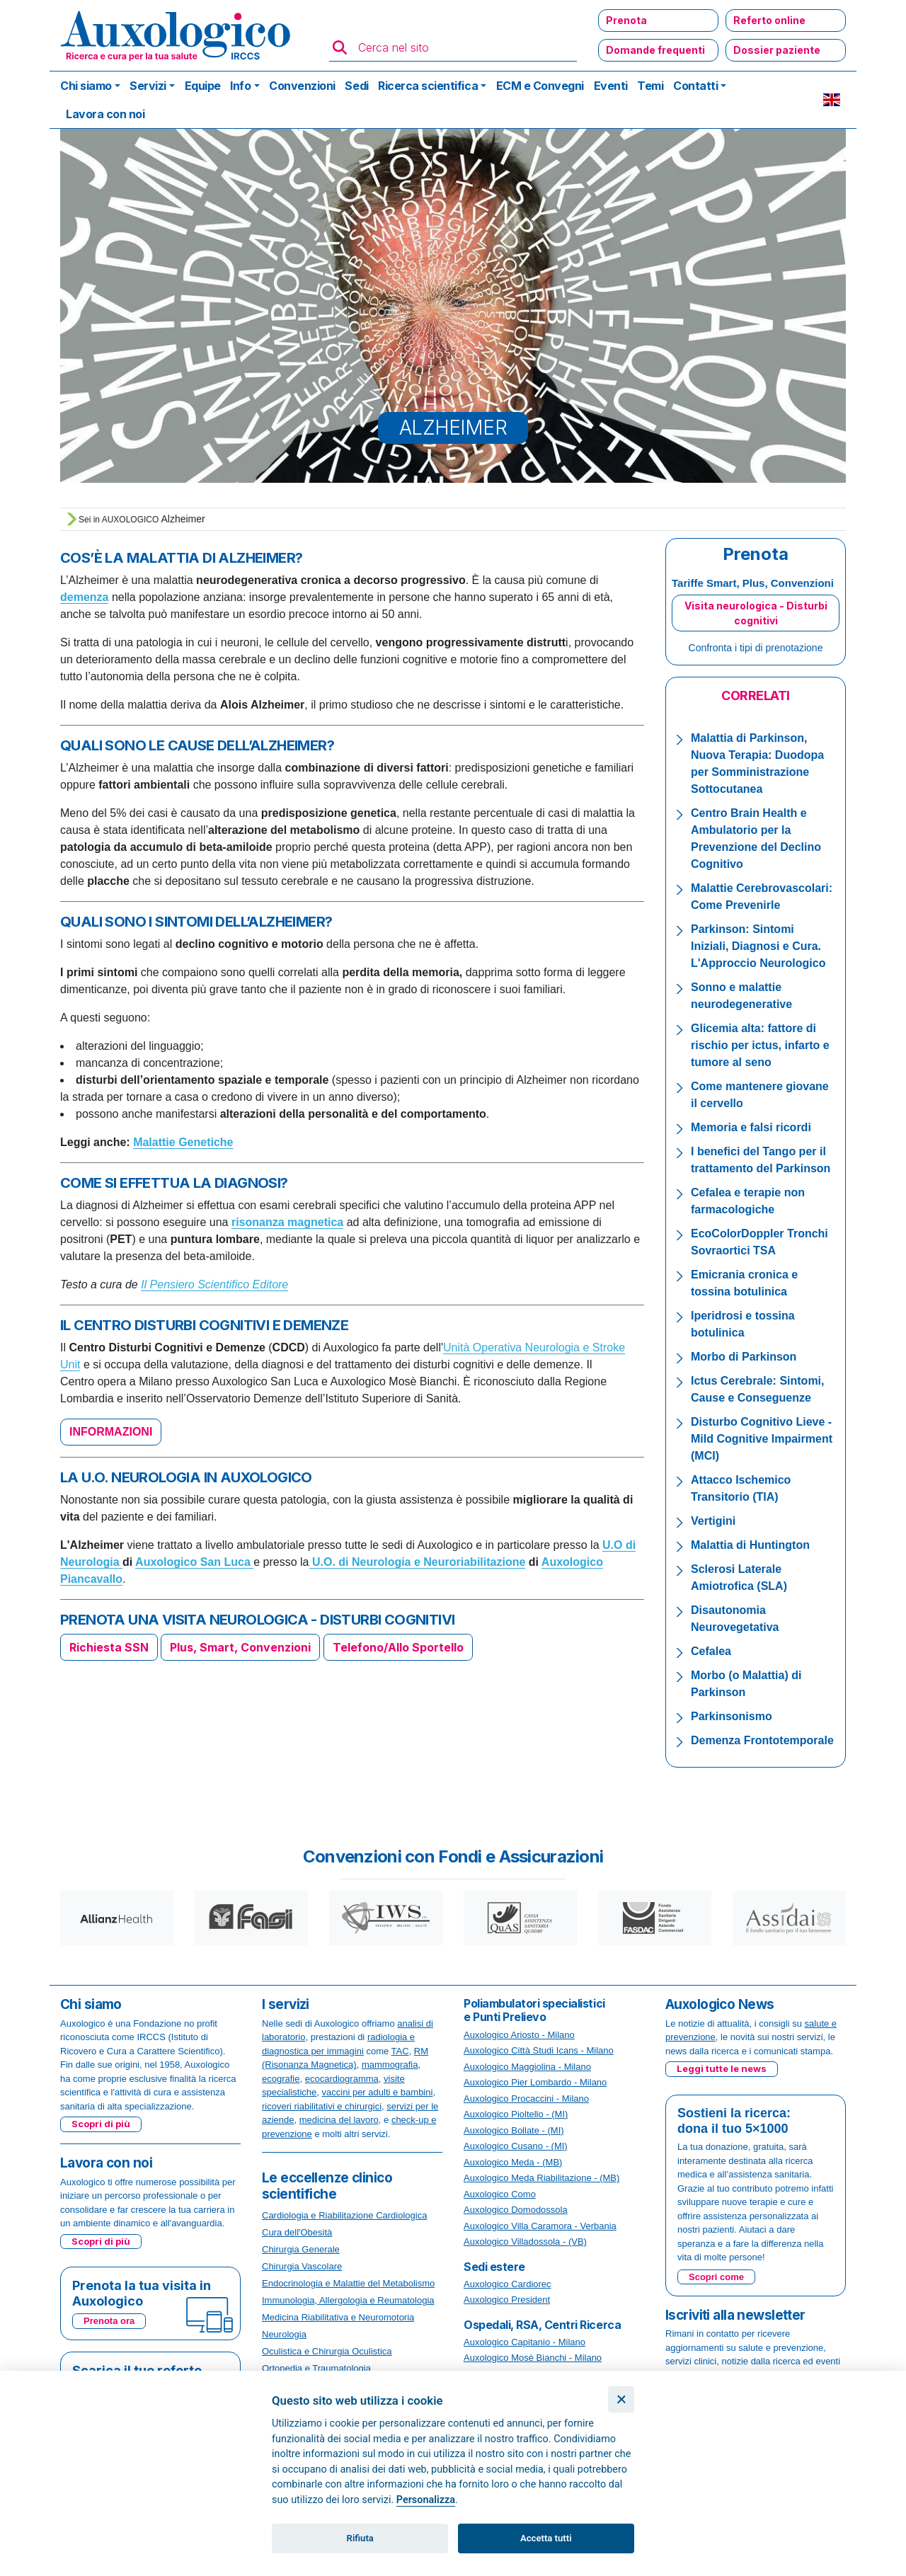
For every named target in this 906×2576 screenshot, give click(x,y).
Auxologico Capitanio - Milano (524, 2342)
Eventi (611, 86)
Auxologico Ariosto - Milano (519, 2035)
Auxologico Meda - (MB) (513, 2162)
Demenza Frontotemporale (762, 1740)
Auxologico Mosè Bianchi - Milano (533, 2357)
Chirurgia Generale (301, 2249)
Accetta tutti (546, 2538)
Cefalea (711, 1651)
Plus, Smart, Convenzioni (240, 1647)
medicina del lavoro (339, 2119)
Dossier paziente (776, 50)
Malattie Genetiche (183, 1142)
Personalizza (425, 2500)
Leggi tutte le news (722, 2068)
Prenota (626, 20)
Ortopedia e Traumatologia (316, 2368)
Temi (650, 86)
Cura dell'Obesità (297, 2232)
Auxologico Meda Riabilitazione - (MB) (541, 2178)
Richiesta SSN (109, 1647)
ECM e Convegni (540, 86)
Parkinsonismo (731, 1716)
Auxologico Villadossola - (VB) (525, 2241)
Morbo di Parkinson (743, 1357)
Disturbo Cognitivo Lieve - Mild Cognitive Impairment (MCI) (761, 1439)
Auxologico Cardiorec (507, 2284)
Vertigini (713, 1521)
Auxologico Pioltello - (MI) (516, 2114)
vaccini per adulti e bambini (377, 2092)
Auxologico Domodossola (516, 2209)
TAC (400, 2051)
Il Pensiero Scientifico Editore (214, 1284)
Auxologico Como (500, 2194)
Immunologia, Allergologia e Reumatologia (348, 2300)
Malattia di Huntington (750, 1545)
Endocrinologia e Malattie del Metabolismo (348, 2283)
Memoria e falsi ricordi (751, 1127)
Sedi (356, 86)
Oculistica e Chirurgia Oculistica (327, 2351)
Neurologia (284, 2334)
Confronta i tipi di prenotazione (756, 647)
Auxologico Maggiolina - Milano (527, 2066)
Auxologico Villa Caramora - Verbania (540, 2226)
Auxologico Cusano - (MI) (516, 2146)
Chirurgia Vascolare (302, 2266)
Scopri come (716, 2277)
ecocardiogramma (342, 2078)
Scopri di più (100, 2123)
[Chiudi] (621, 2399)
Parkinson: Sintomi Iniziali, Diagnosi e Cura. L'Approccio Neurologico (758, 946)
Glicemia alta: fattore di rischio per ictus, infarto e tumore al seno (760, 1045)
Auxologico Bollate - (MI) (514, 2130)
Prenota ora (109, 2320)
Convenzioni (302, 86)
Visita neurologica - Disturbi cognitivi (755, 613)
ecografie (280, 2078)
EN (832, 100)
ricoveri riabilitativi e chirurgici (322, 2106)
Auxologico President (507, 2299)
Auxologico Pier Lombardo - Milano (535, 2082)
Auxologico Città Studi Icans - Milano (539, 2050)
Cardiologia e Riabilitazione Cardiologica (344, 2215)
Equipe (203, 86)
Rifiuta (360, 2538)
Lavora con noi (105, 114)
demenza (84, 597)
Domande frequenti (655, 50)
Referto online (769, 20)
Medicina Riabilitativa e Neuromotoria (338, 2317)
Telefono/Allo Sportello (398, 1647)
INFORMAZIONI (110, 1432)
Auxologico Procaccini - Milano (526, 2098)
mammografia (390, 2064)
